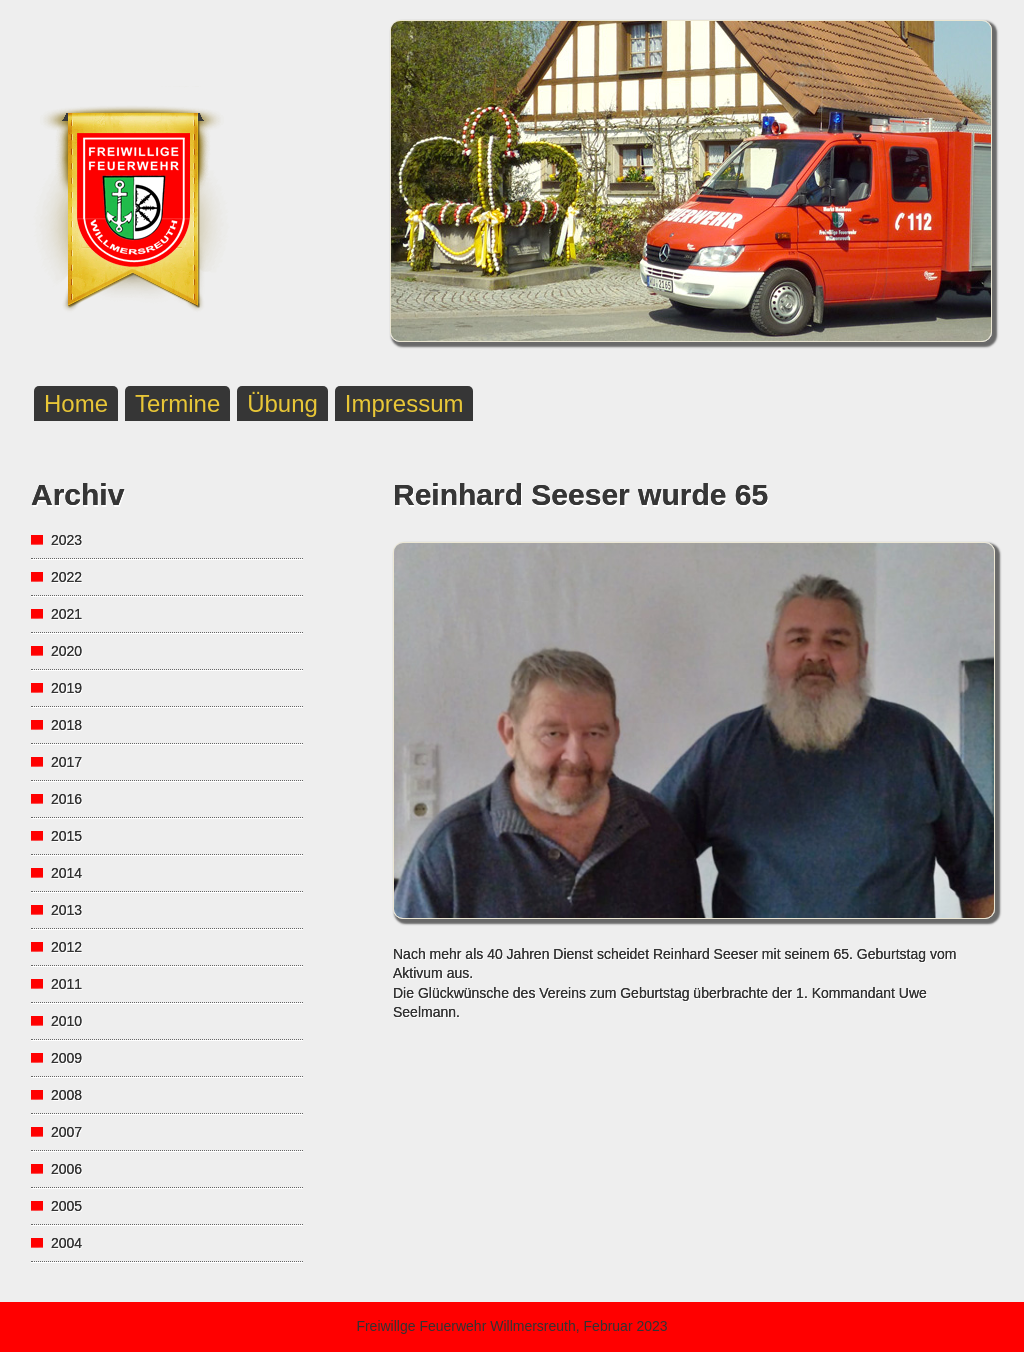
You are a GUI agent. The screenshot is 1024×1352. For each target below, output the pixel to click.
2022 (66, 577)
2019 (66, 688)
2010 (66, 1021)
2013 (66, 910)
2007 (66, 1132)
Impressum (404, 403)
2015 (66, 836)
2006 (66, 1169)
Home (76, 403)
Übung (282, 403)
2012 (66, 947)
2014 (66, 873)
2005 (66, 1206)
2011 (66, 984)
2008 (66, 1095)
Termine (177, 403)
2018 (66, 725)
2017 (66, 762)
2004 (66, 1243)
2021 (66, 614)
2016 (66, 799)
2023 (66, 540)
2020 (66, 651)
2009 (66, 1058)
